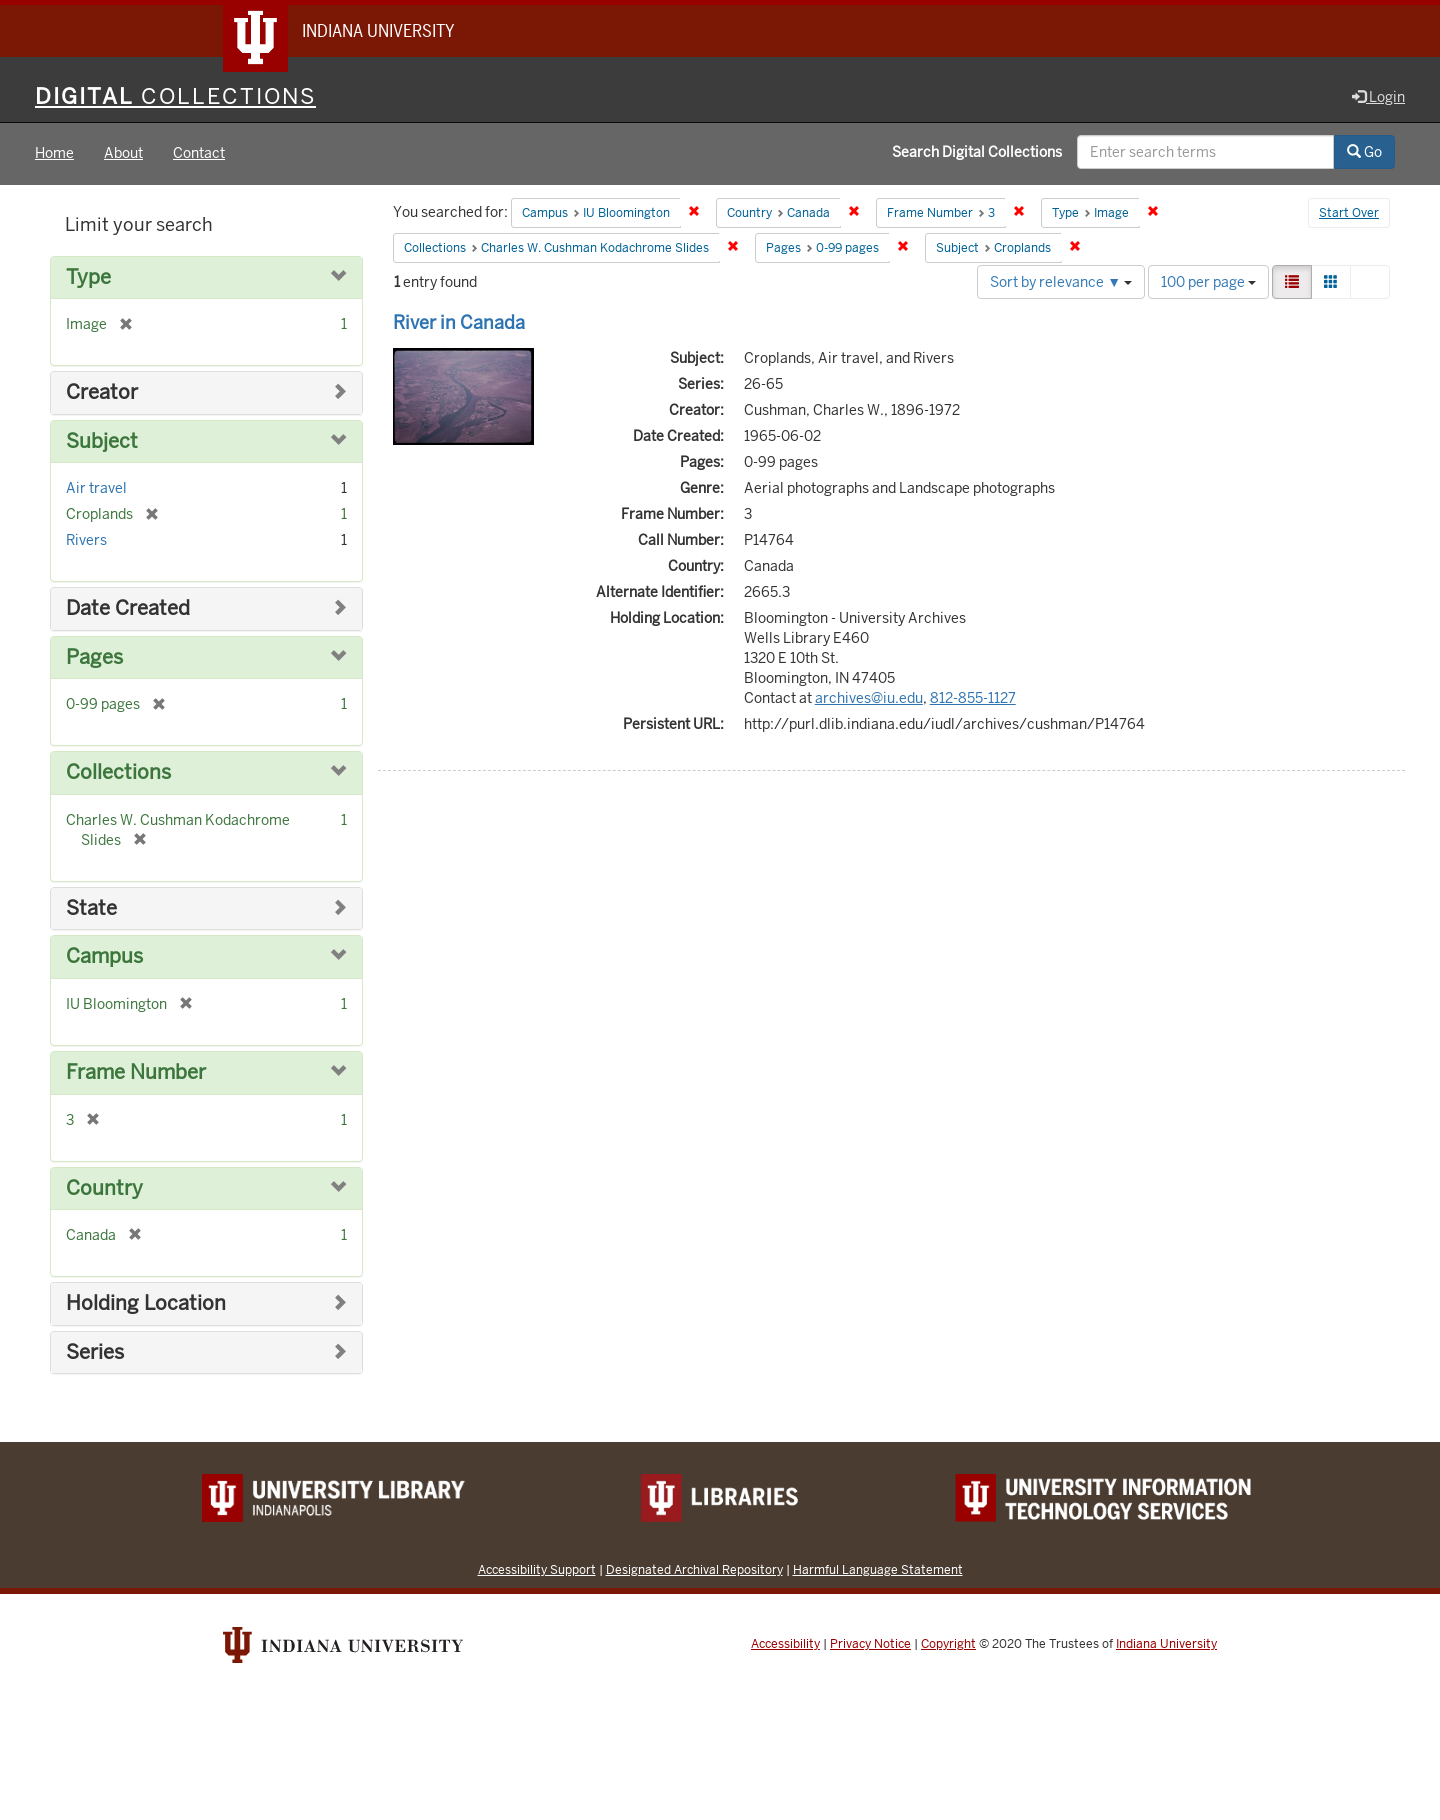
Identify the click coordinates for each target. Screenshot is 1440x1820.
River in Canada (459, 322)
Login (1378, 97)
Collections (118, 773)
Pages (94, 657)
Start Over (1349, 214)
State (91, 908)
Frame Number (136, 1072)
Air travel (96, 489)
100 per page (1208, 282)
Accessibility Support (537, 1570)
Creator (102, 393)
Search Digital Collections (977, 153)
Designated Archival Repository (694, 1570)
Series (95, 1352)
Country (104, 1188)
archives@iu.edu (869, 698)
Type (88, 277)
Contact (199, 154)
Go (1364, 153)
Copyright (948, 1645)
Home (54, 154)
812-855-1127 (973, 698)
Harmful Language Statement (878, 1570)
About (123, 154)
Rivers (86, 541)
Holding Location (146, 1303)
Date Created (128, 609)
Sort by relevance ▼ (1061, 282)
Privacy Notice (870, 1645)
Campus (104, 957)
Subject (102, 441)
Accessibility (785, 1645)
